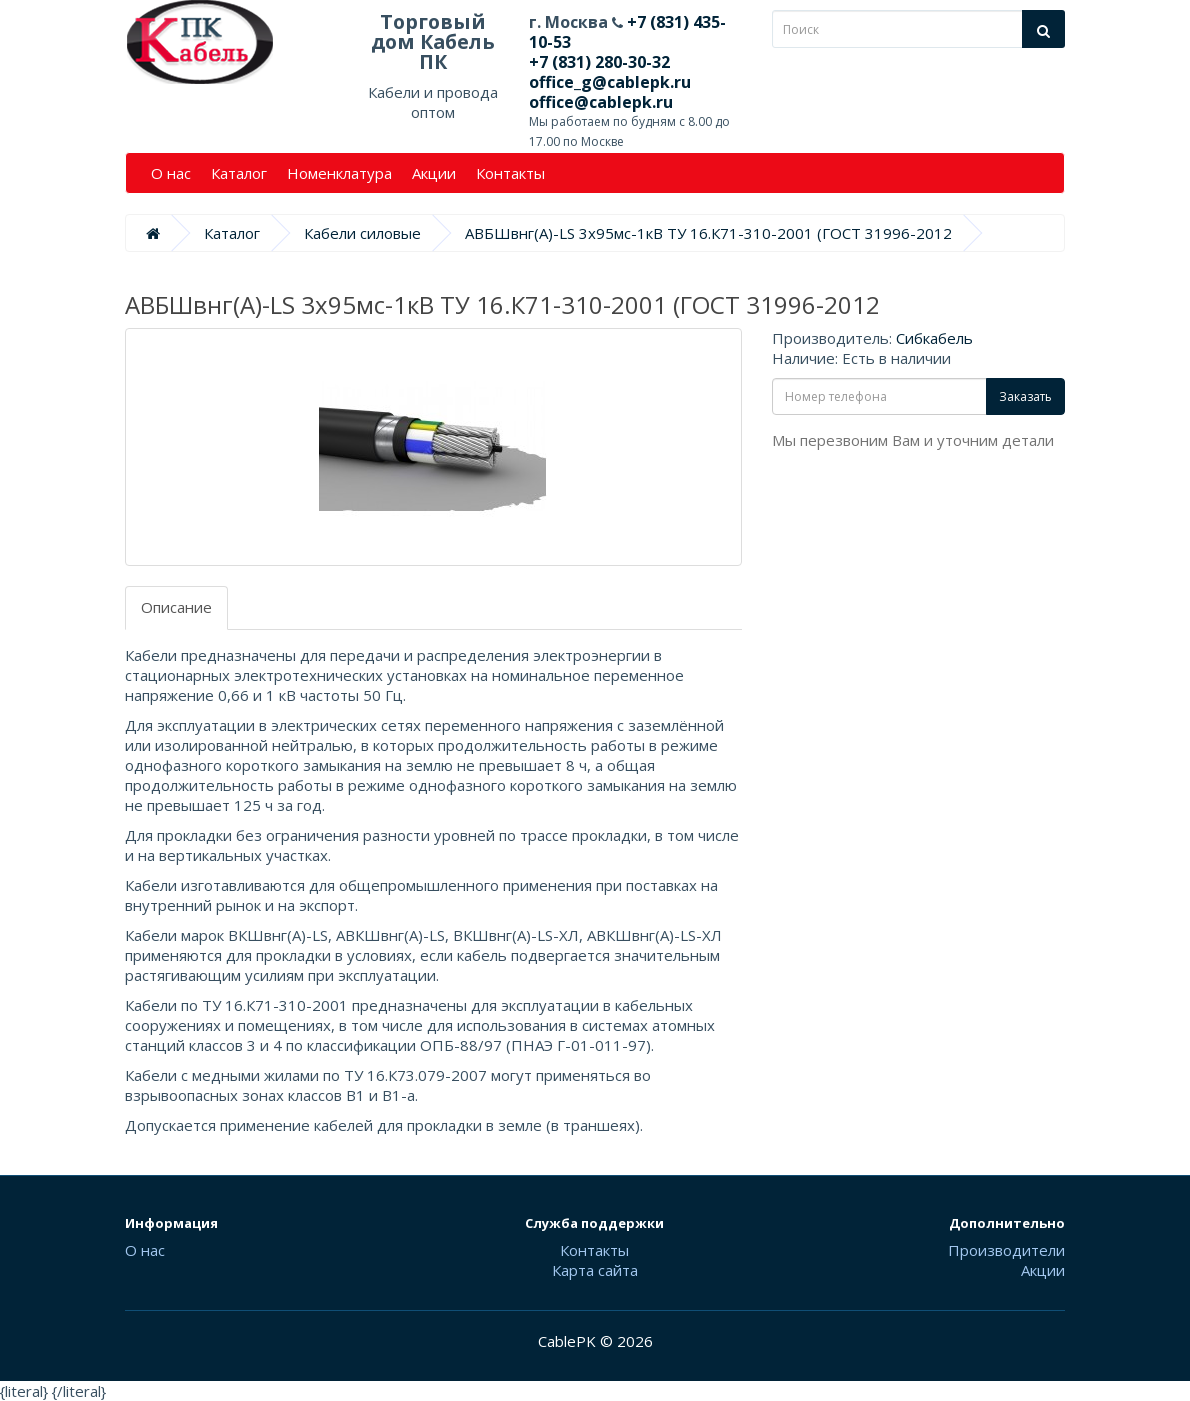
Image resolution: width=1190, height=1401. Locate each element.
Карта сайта (595, 1270)
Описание (176, 607)
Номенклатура (339, 173)
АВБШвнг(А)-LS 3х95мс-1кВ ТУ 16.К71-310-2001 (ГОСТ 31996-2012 (708, 233)
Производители (1006, 1250)
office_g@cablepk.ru (610, 82)
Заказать (1025, 396)
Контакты (510, 173)
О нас (171, 173)
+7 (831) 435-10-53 (627, 32)
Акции (434, 173)
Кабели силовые (362, 233)
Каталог (239, 173)
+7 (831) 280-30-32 (599, 62)
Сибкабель (934, 338)
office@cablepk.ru (601, 102)
